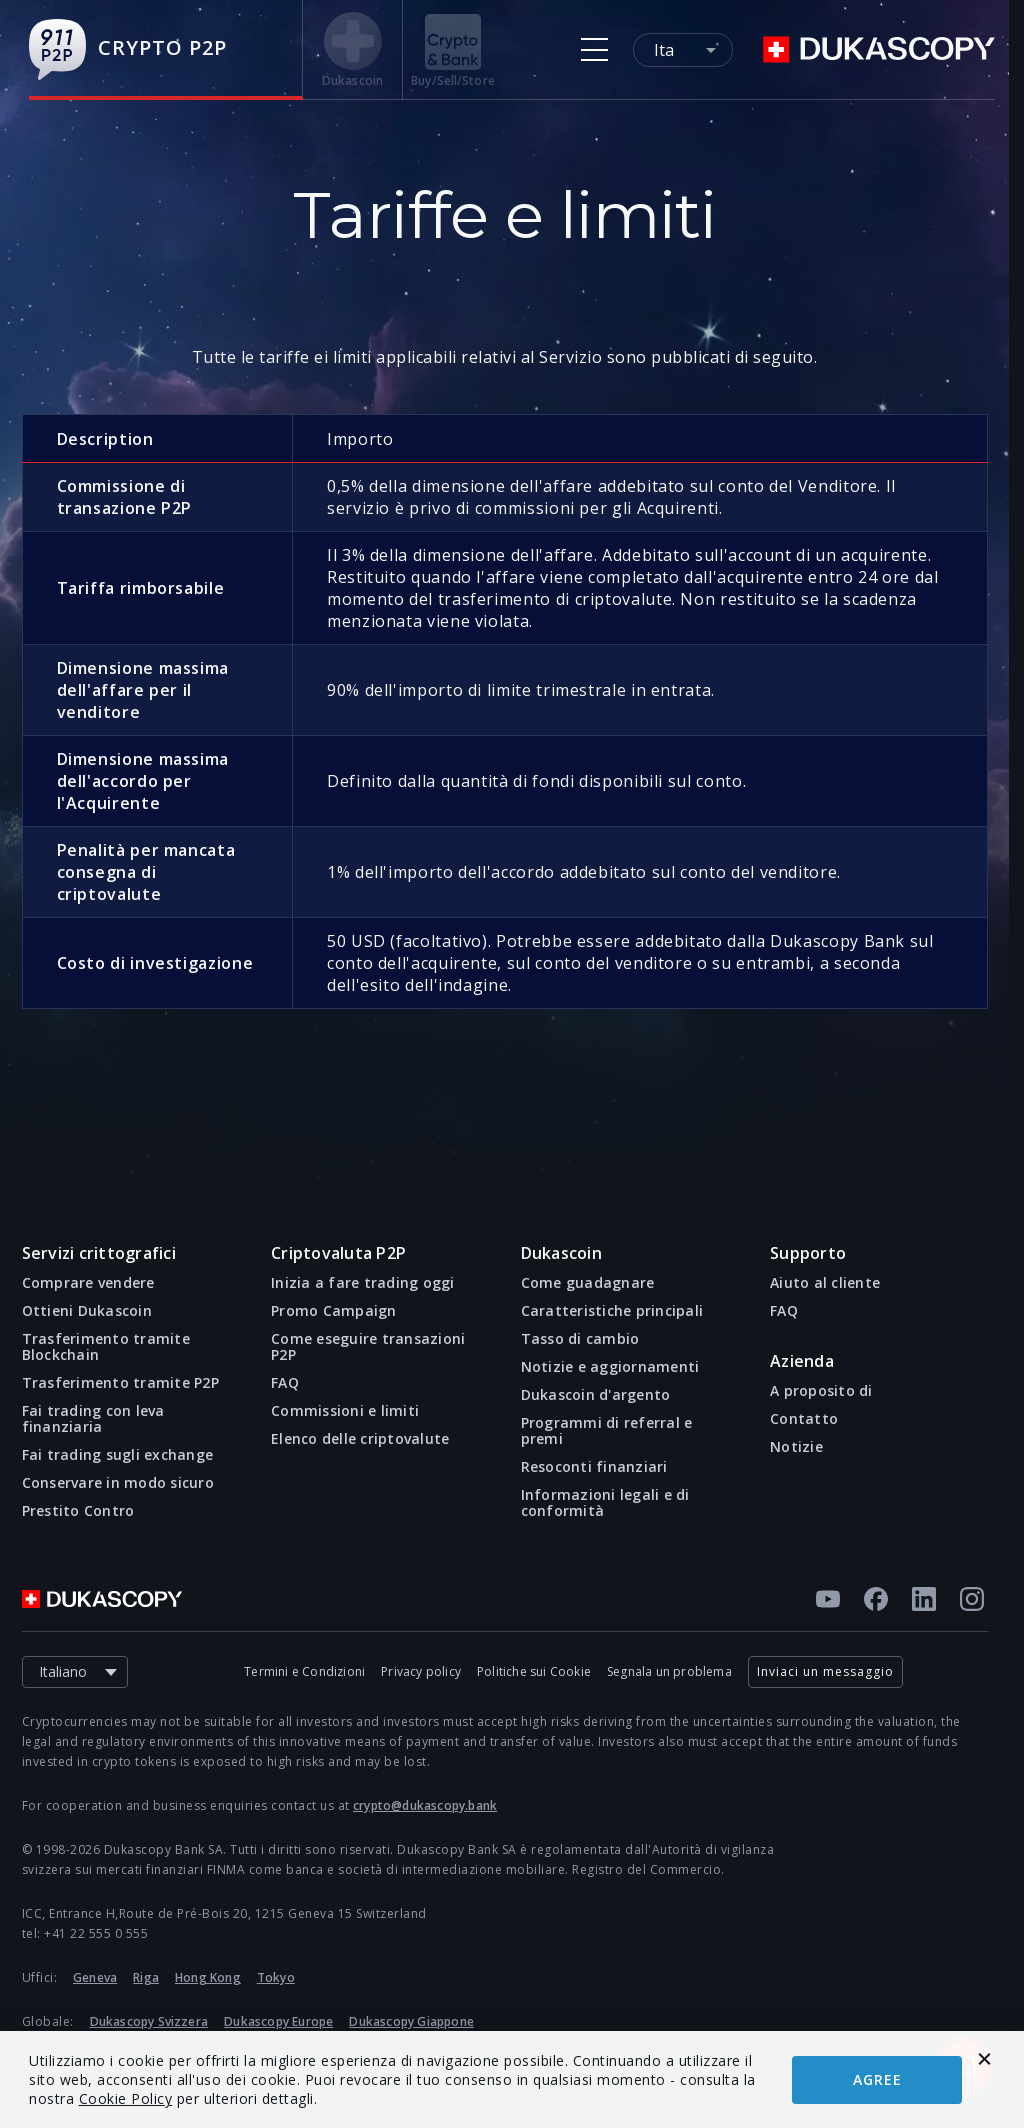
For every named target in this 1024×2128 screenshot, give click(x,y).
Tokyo (276, 1977)
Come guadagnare (588, 1283)
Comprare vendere (88, 1283)
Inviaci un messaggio (825, 1671)
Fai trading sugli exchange (118, 1455)
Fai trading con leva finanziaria (93, 1419)
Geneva (95, 1977)
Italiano (83, 1672)
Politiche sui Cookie (534, 1671)
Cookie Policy (126, 2098)
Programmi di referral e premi (607, 1431)
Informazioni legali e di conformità (605, 1503)
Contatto (804, 1419)
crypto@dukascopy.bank (425, 1805)
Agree (877, 2079)
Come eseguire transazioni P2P (368, 1347)
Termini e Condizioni (304, 1671)
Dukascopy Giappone (411, 2021)
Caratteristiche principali (612, 1311)
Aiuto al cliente (825, 1283)
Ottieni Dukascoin (87, 1311)
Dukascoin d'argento (596, 1395)
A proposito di (821, 1391)
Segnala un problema (669, 1671)
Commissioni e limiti (345, 1411)
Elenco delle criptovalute (360, 1439)
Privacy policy (421, 1671)
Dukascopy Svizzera (149, 2021)
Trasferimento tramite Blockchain (106, 1347)
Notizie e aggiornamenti (610, 1367)
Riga (146, 1977)
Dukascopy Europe (278, 2021)
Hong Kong (208, 1977)
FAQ (285, 1383)
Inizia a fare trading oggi (363, 1283)
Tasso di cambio (580, 1339)
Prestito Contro (78, 1511)
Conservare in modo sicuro (118, 1483)
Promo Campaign (334, 1311)
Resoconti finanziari (594, 1467)
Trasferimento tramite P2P (120, 1383)
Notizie (796, 1447)
